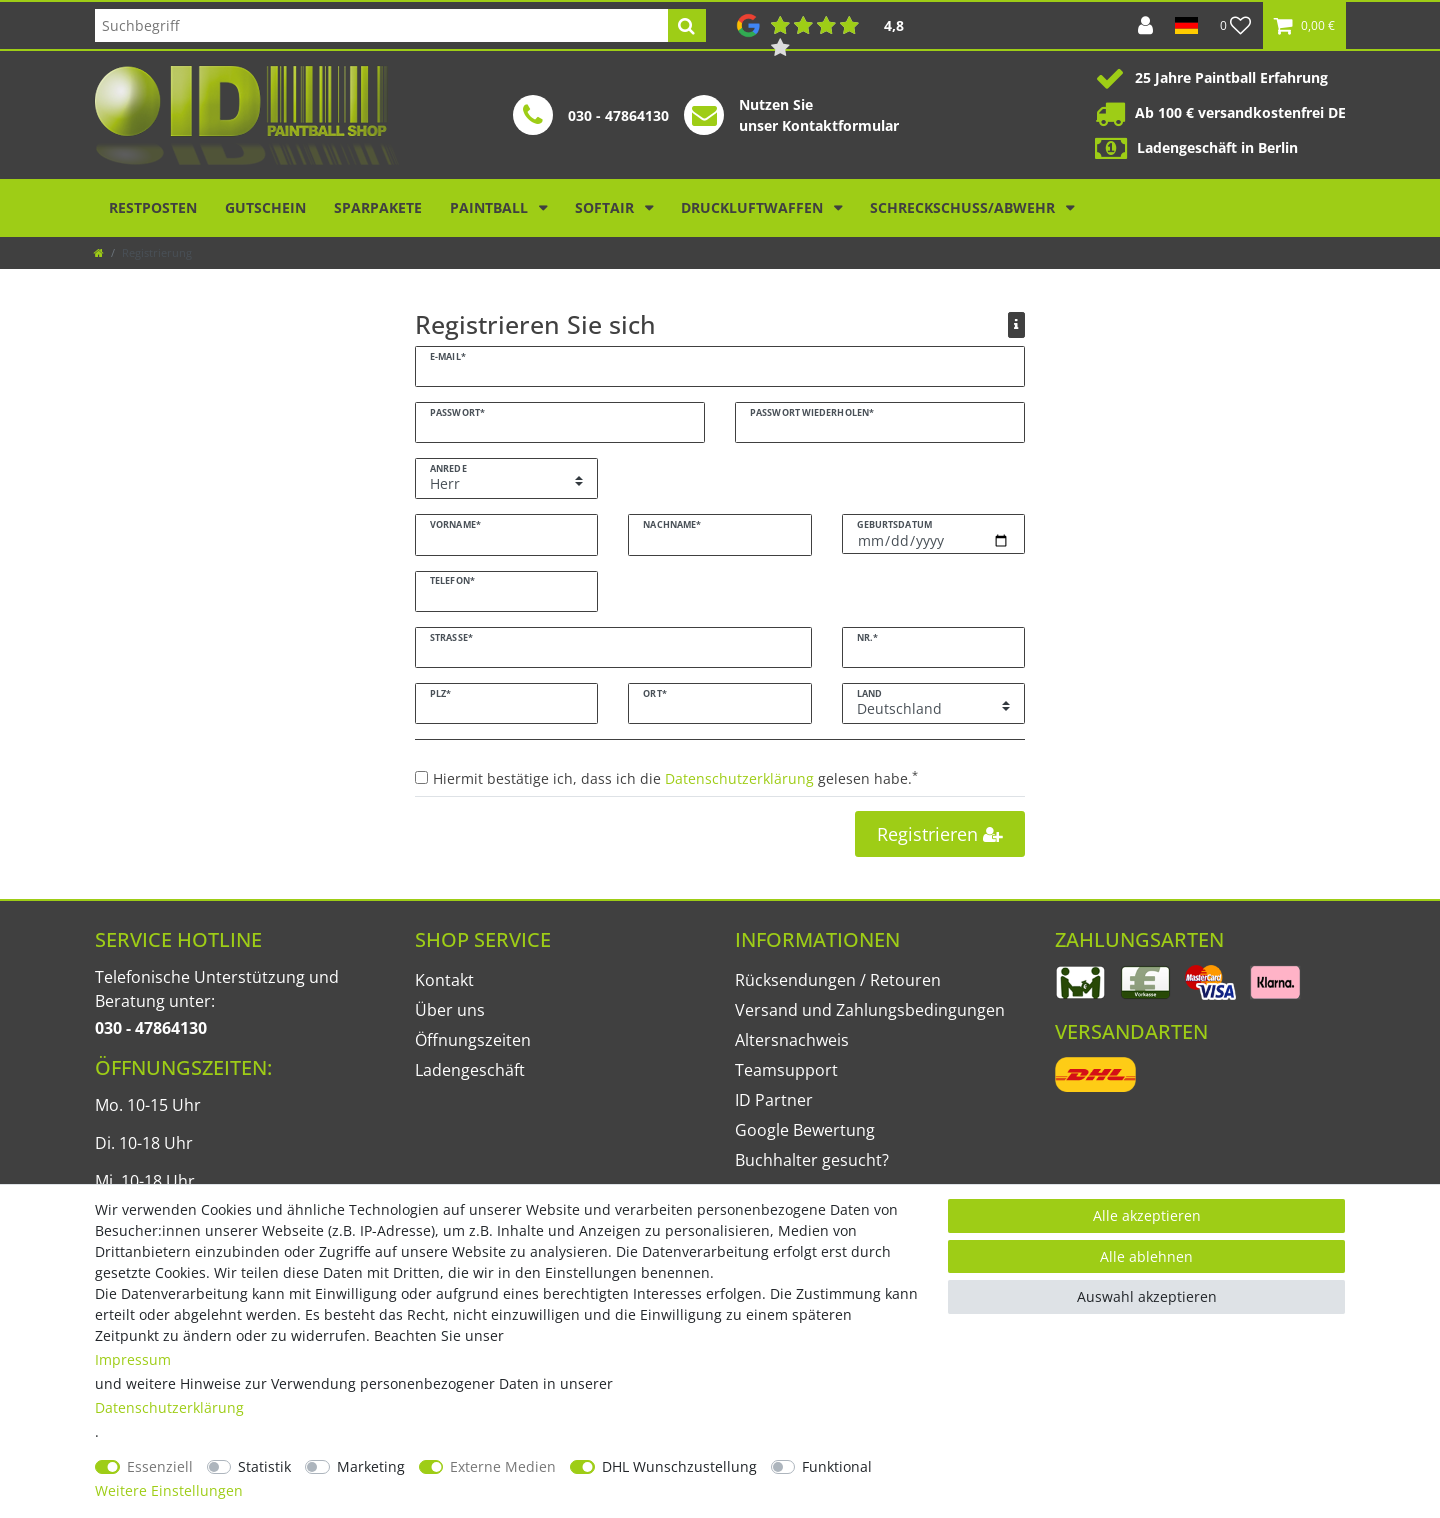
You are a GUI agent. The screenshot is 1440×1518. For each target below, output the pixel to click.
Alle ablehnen (1146, 1256)
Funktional (837, 1466)
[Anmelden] (1145, 25)
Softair (606, 207)
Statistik (264, 1466)
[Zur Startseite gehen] (99, 252)
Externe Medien (503, 1466)
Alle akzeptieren (1147, 1215)
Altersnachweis (792, 1040)
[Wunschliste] (1236, 25)
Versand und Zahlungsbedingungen (870, 1010)
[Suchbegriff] (381, 25)
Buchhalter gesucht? (812, 1160)
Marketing (371, 1466)
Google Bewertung (805, 1130)
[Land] (1186, 25)
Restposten (153, 207)
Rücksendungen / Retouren (838, 980)
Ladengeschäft (470, 1070)
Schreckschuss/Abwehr (964, 207)
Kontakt (444, 980)
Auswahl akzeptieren (1147, 1296)
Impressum (133, 1359)
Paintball (491, 207)
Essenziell (160, 1466)
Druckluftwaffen (754, 207)
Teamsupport (786, 1070)
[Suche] (686, 25)
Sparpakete (378, 207)
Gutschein (265, 207)
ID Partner (774, 1100)
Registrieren (940, 834)
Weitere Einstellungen (169, 1490)
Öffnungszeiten (473, 1040)
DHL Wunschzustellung (679, 1466)
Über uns (450, 1010)
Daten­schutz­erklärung (169, 1407)
